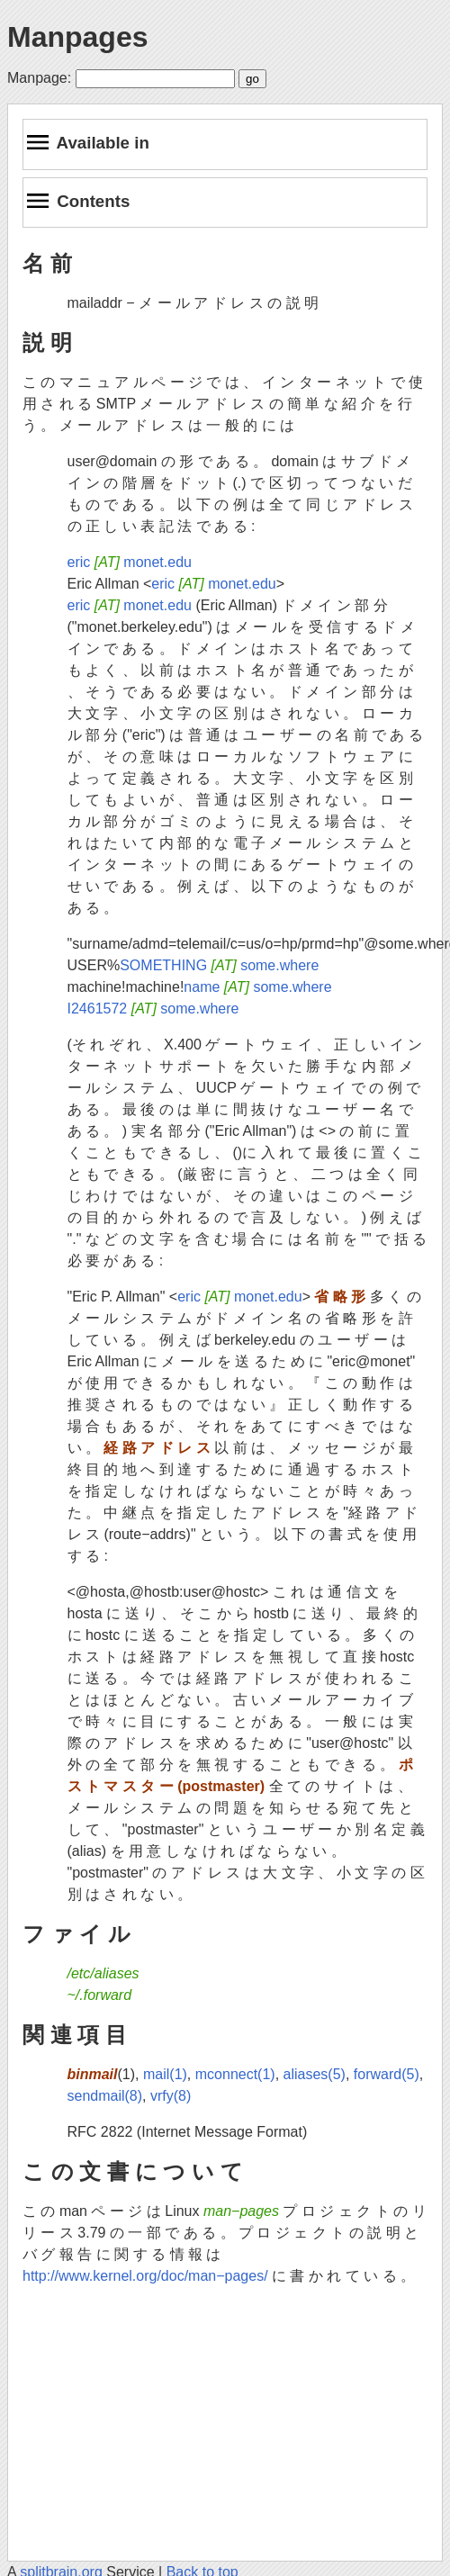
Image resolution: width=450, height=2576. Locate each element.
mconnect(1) (235, 2074)
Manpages (77, 37)
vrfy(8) (170, 2095)
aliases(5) (315, 2074)
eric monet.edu (130, 562)
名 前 (47, 263)
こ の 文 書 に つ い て (132, 2171)
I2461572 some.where (153, 1008)
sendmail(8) (105, 2095)
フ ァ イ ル (76, 1934)
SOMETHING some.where (219, 965)
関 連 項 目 (74, 2034)
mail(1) (165, 2074)
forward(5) (386, 2074)
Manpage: (39, 78)
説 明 (47, 342)
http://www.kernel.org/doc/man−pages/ (145, 2275)
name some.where (257, 987)
